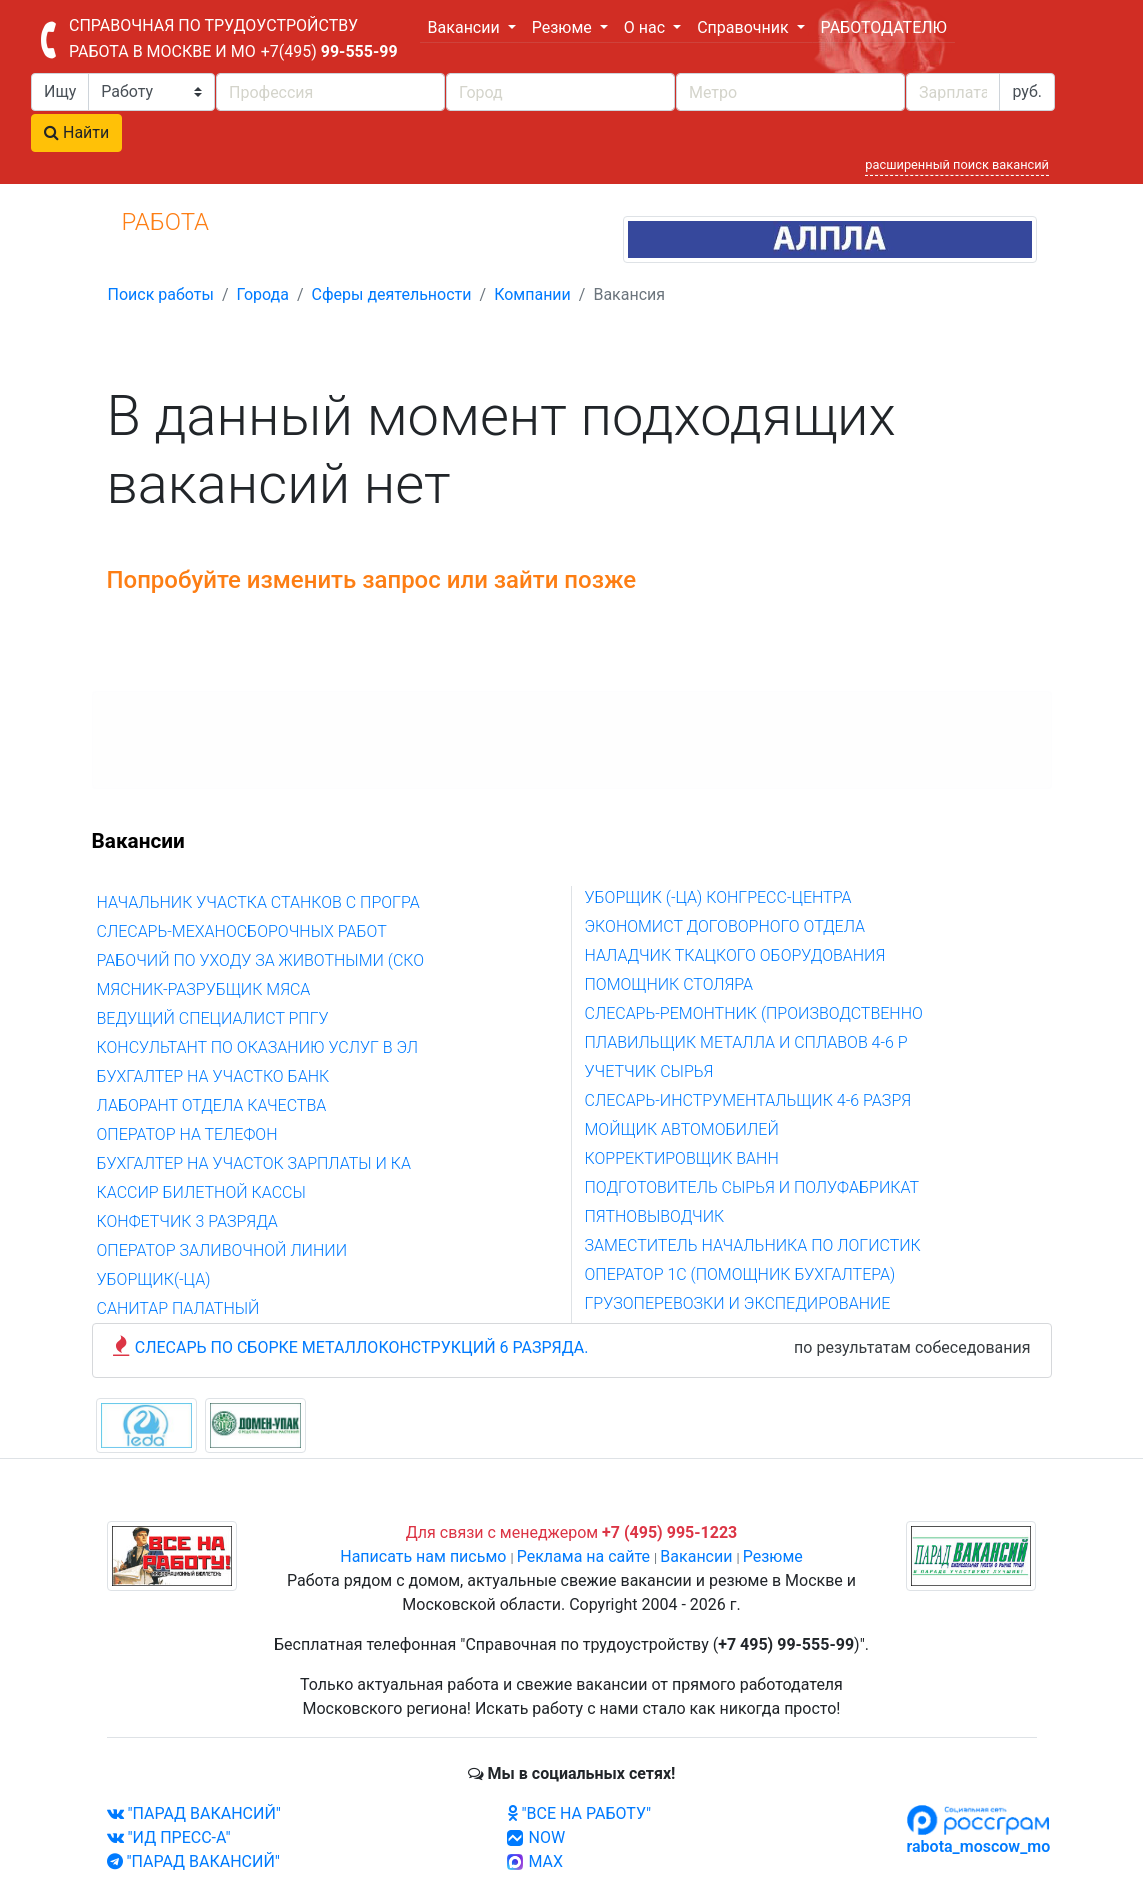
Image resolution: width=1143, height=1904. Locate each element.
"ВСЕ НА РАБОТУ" (579, 1813)
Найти (76, 132)
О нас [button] (646, 27)
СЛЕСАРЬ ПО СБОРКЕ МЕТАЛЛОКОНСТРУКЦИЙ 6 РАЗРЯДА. (362, 1347)
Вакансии (696, 1556)
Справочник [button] (744, 27)
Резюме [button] (564, 27)
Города (262, 294)
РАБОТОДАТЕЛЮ (884, 27)
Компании (532, 294)
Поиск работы (161, 294)
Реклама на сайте (583, 1556)
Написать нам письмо (423, 1556)
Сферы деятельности (392, 294)
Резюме (773, 1556)
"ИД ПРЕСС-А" (169, 1837)
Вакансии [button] (466, 27)
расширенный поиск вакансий (957, 164)
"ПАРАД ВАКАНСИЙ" (194, 1813)
